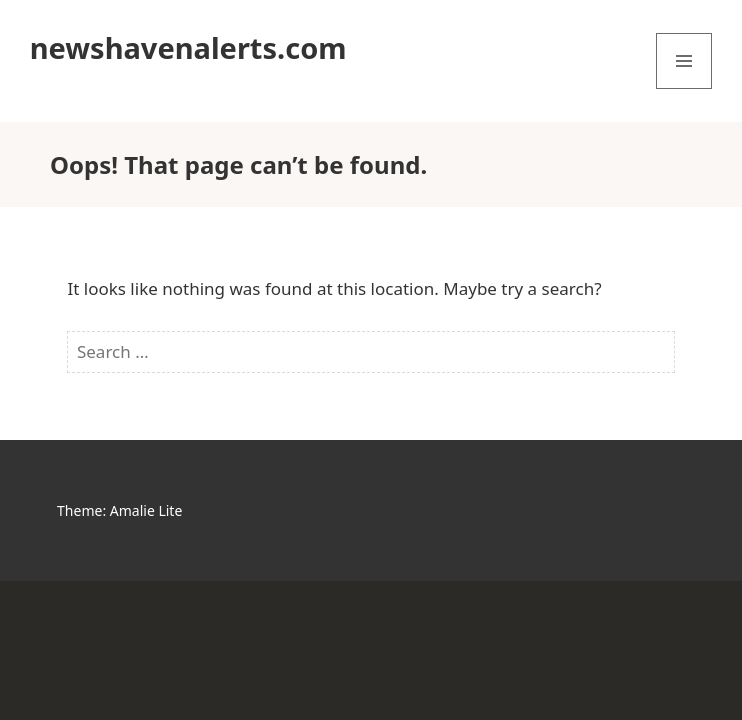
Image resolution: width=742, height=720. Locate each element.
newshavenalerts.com (188, 47)
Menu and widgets (684, 88)
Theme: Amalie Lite (119, 510)
